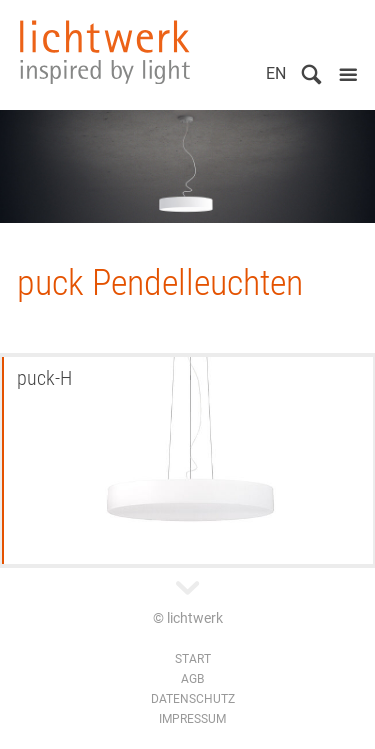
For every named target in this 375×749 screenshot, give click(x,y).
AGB (192, 679)
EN (276, 73)
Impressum (192, 719)
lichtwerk (105, 52)
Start (193, 659)
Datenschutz (193, 699)
